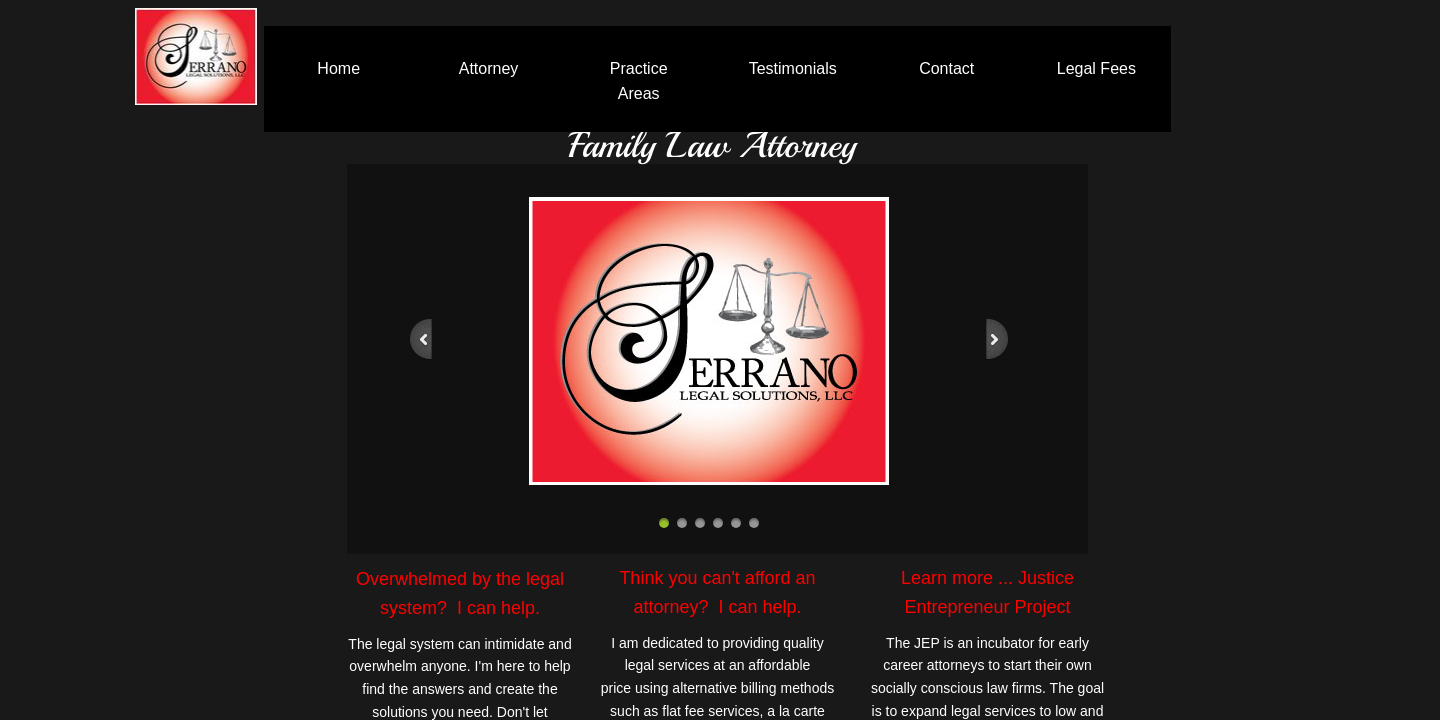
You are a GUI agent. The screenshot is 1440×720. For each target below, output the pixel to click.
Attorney (489, 68)
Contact (946, 68)
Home (338, 68)
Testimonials (793, 68)
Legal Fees (1096, 68)
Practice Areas (639, 81)
